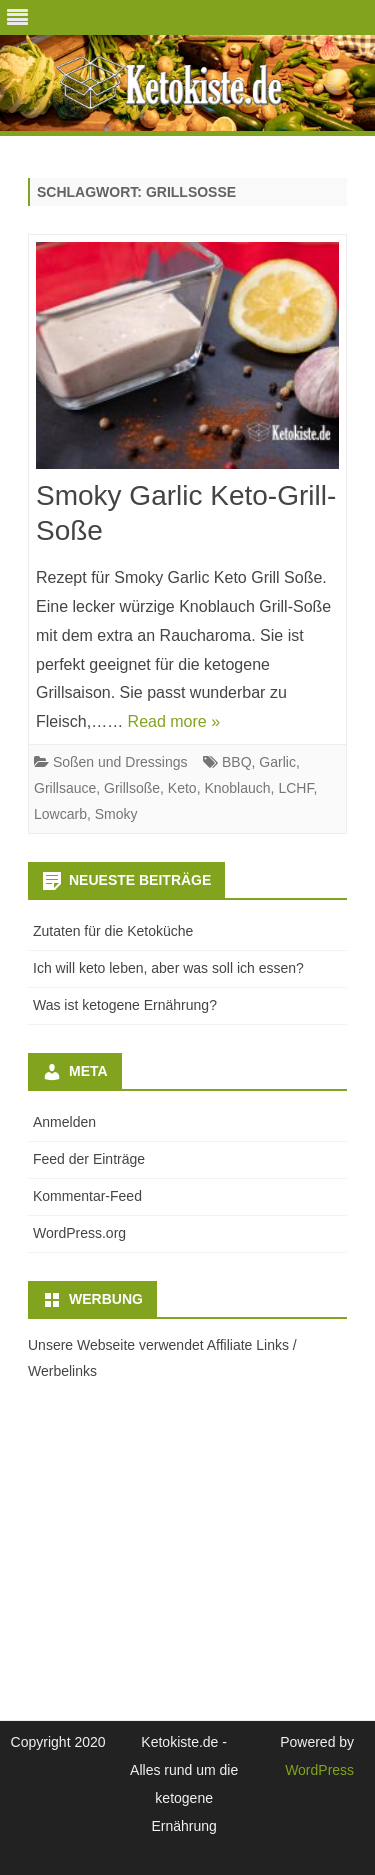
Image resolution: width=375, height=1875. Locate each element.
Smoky (116, 814)
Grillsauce (65, 788)
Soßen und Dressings (120, 762)
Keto (182, 788)
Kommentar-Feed (87, 1196)
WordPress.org (79, 1233)
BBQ (237, 762)
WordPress (319, 1770)
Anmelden (64, 1122)
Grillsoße (132, 788)
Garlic (277, 762)
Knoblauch (237, 788)
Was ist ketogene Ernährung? (125, 1005)
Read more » (174, 721)
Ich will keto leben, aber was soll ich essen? (168, 968)
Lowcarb (60, 814)
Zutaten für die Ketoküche (113, 931)
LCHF (295, 788)
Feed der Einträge (89, 1159)
